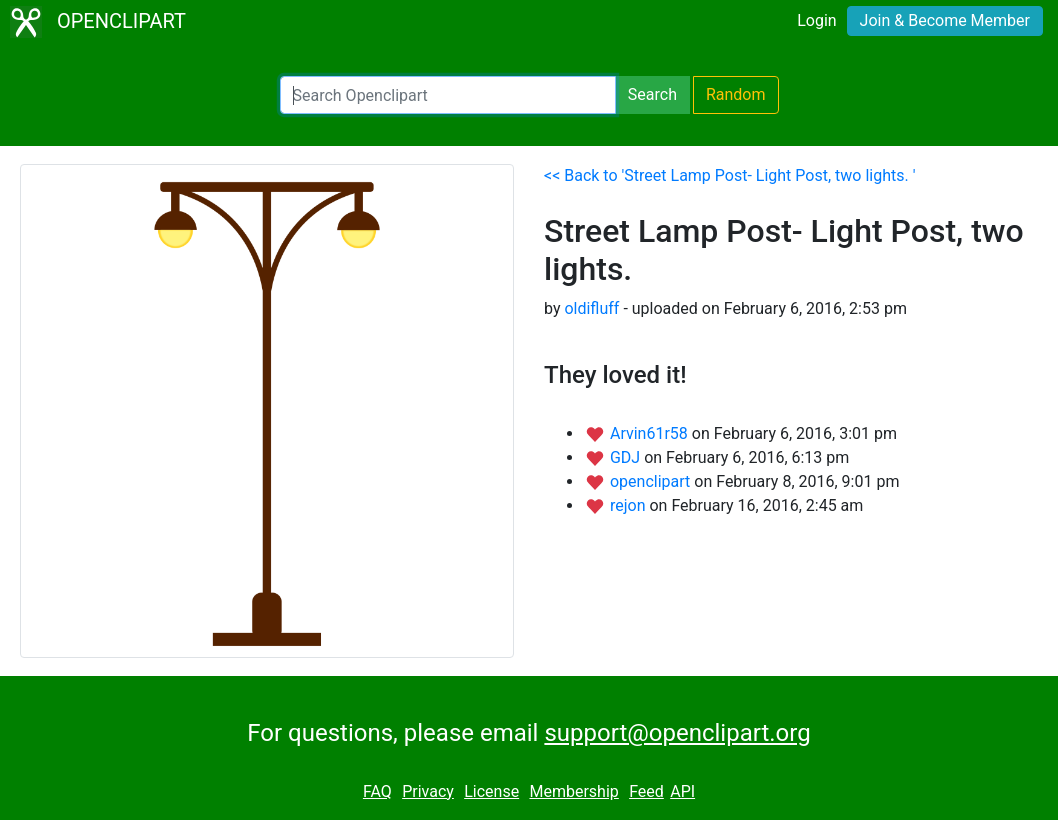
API (682, 791)
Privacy (428, 791)
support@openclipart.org (677, 733)
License (491, 791)
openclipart (652, 481)
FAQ (377, 791)
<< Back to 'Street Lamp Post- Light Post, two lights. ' (729, 175)
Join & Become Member (945, 20)
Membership (573, 791)
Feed (646, 791)
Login (816, 20)
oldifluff (591, 308)
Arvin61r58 (651, 433)
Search (652, 94)
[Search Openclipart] (448, 95)
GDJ (627, 457)
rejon (630, 505)
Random (736, 94)
